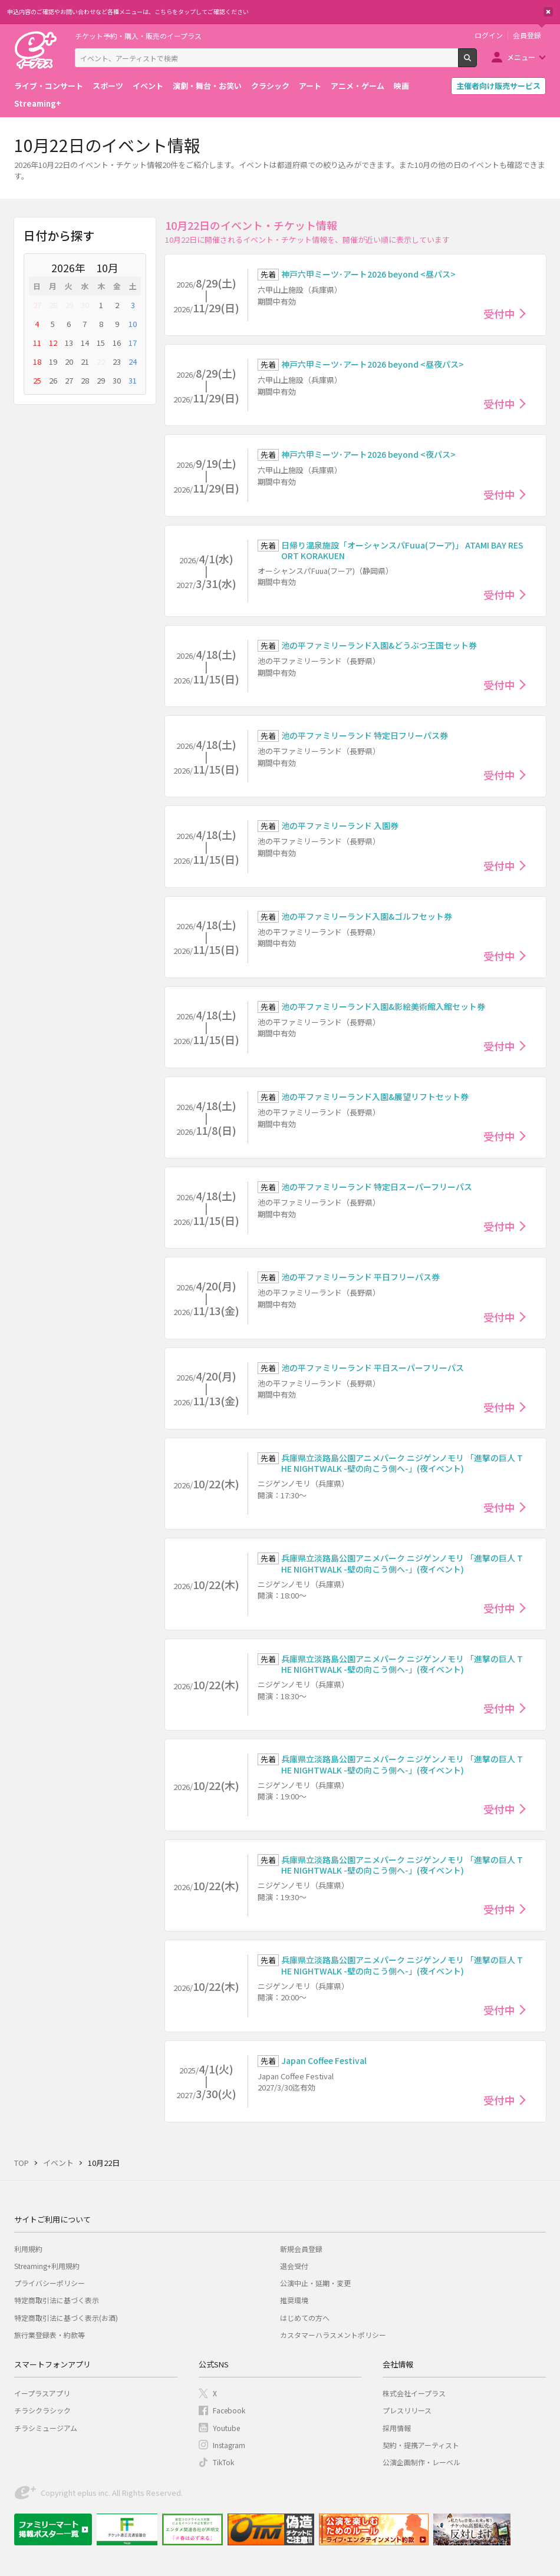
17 (133, 342)
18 (37, 361)
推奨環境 (294, 2300)
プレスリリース (407, 2410)
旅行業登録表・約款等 (49, 2335)
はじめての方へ (305, 2318)
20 (69, 361)
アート (310, 85)
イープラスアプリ (42, 2393)
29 (69, 305)
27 (37, 305)
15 (101, 342)
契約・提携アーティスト (421, 2445)
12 (53, 342)
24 (133, 361)
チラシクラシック (42, 2410)
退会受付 (294, 2266)
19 (53, 361)
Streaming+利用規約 (47, 2266)
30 (85, 305)
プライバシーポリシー (49, 2283)
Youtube (226, 2428)
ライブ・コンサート (48, 85)
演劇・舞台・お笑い (207, 85)
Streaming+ (37, 103)
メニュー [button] (521, 57)
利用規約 (28, 2249)
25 (37, 380)
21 (85, 361)
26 (53, 380)
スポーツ (108, 85)
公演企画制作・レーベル (421, 2462)
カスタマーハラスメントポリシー (333, 2335)
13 (69, 342)
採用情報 (397, 2428)
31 (133, 380)
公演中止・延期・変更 (315, 2283)
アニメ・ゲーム (357, 85)
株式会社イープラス (414, 2393)
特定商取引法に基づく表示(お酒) (66, 2318)
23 (117, 361)
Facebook (229, 2410)
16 (117, 342)
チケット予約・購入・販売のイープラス (138, 36)
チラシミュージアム (45, 2428)
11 (37, 342)
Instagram (229, 2445)
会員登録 (527, 35)
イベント (148, 85)
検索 (476, 62)
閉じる (548, 11)
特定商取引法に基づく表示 (56, 2300)
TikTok (223, 2462)
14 (85, 342)
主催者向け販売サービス (498, 85)
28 (53, 305)
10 (133, 323)
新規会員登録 (301, 2249)
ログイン (489, 35)
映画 (401, 85)
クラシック (270, 85)
